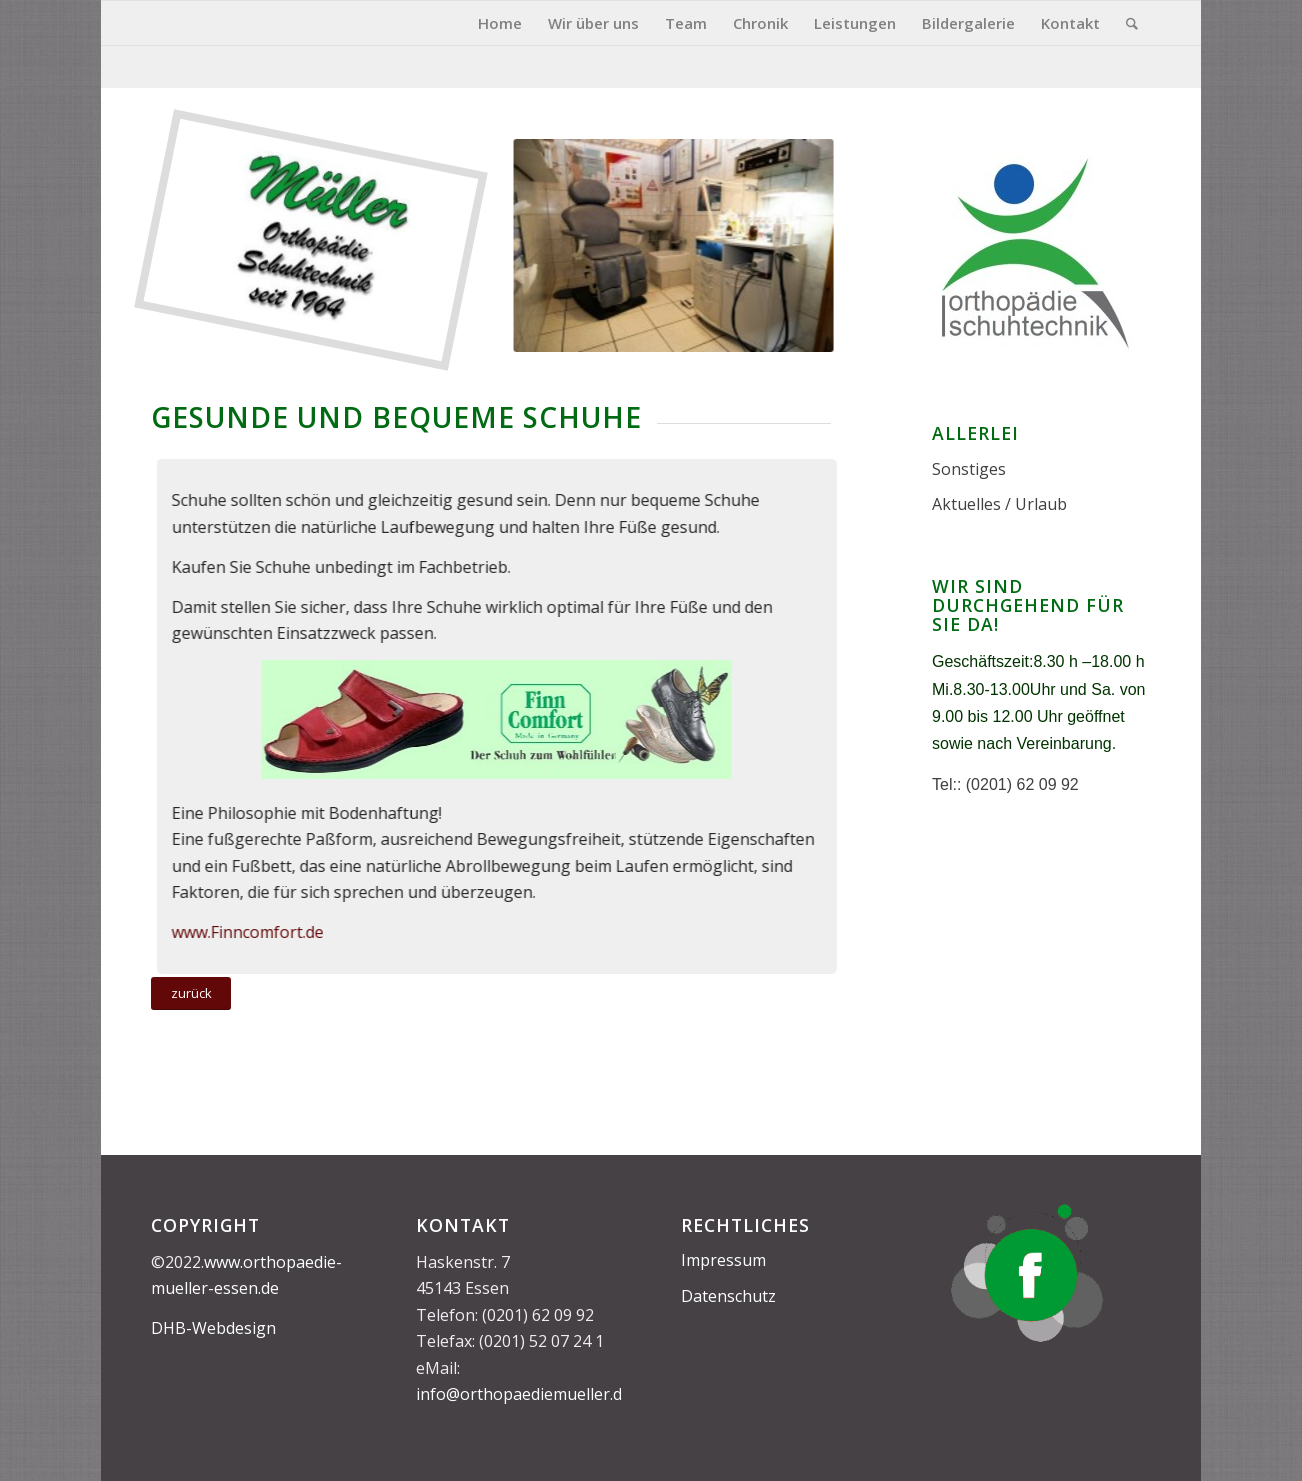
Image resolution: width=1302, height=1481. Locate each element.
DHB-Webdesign (213, 1328)
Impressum (723, 1260)
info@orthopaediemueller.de (523, 1394)
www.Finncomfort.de (241, 932)
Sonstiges (969, 469)
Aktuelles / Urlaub (999, 504)
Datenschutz (728, 1296)
